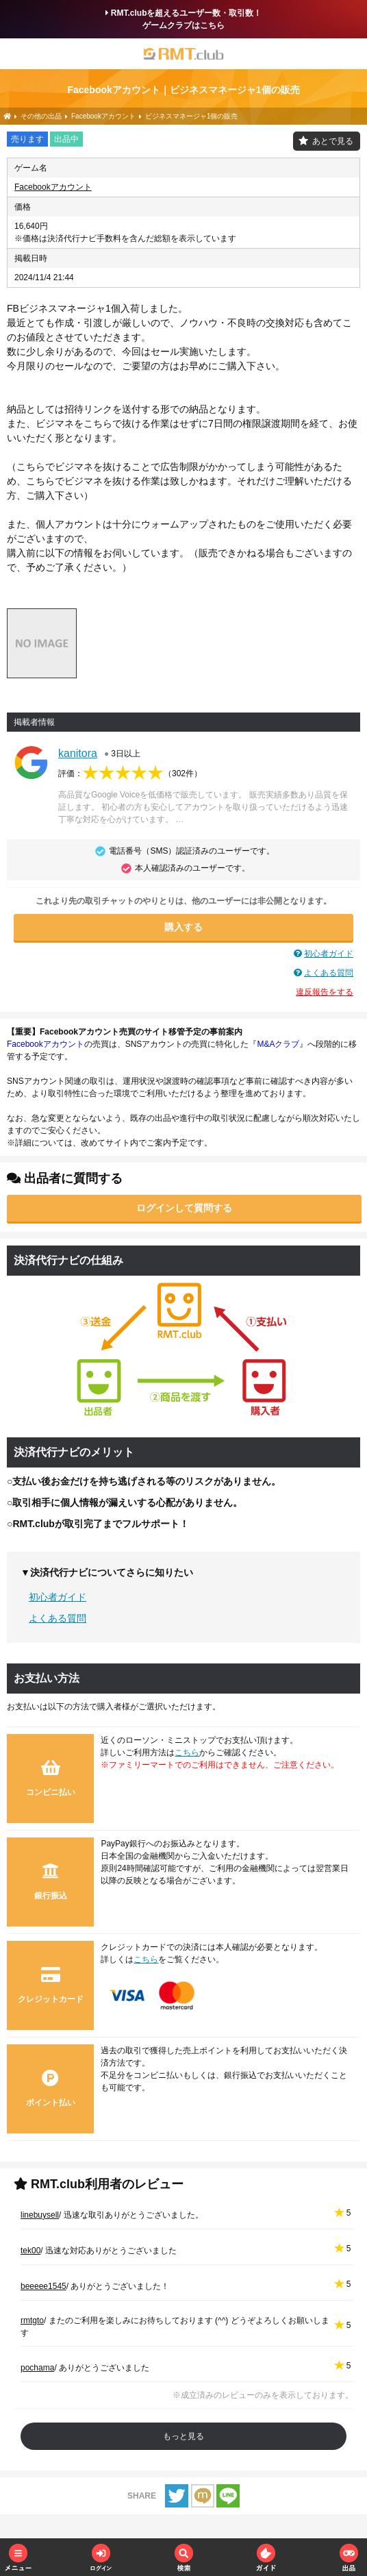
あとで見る (332, 141)
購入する (183, 926)
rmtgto (32, 2320)
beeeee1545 (43, 2286)
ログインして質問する (184, 1207)
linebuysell (40, 2215)
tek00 (30, 2250)
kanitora (77, 753)
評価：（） (130, 773)
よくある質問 (328, 973)
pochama (37, 2368)
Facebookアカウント (53, 187)
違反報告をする (324, 992)
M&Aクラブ (278, 1044)
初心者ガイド (328, 953)
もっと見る (183, 2436)
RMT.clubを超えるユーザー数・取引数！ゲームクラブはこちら (183, 19)
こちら (187, 1752)
